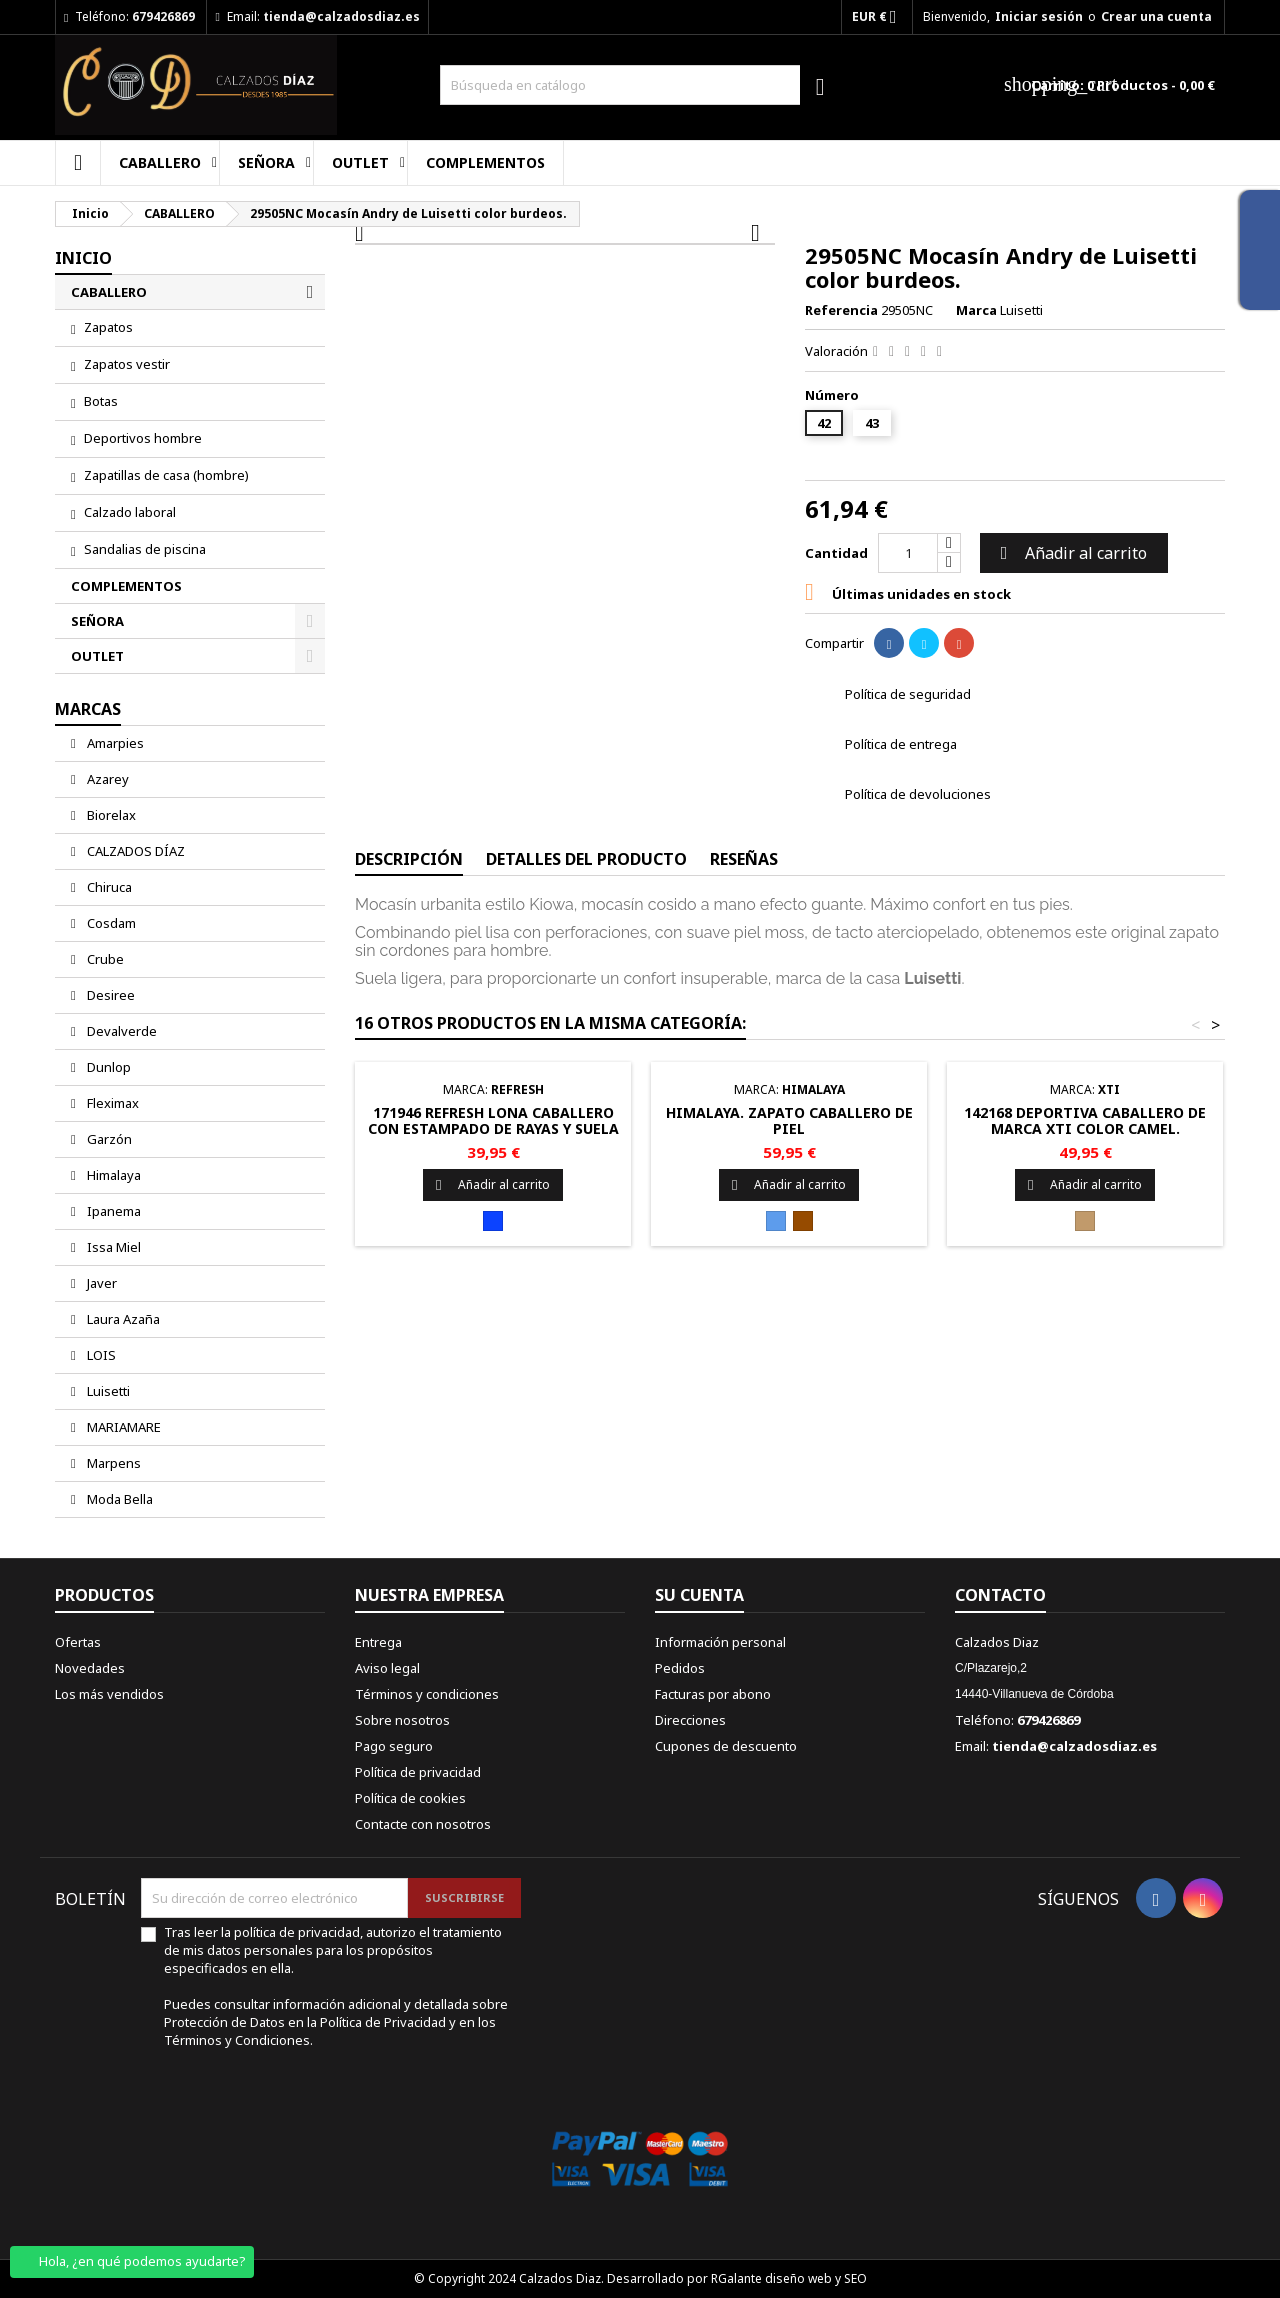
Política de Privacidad (384, 2022)
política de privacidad (297, 1932)
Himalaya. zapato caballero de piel (789, 1120)
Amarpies (114, 743)
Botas (101, 401)
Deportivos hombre (143, 438)
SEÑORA (266, 162)
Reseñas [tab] (744, 859)
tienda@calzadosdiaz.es (341, 16)
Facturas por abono (713, 1694)
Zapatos (108, 327)
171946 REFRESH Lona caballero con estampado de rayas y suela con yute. (493, 1128)
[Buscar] (640, 85)
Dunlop (107, 1067)
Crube (104, 959)
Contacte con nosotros (423, 1824)
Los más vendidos (109, 1694)
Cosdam (110, 923)
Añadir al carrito (1071, 553)
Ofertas (78, 1642)
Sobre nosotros (402, 1720)
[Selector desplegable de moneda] (880, 17)
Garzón (108, 1139)
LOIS (100, 1355)
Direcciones (690, 1720)
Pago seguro (394, 1746)
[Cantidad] (908, 553)
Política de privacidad (418, 1772)
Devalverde (120, 1031)
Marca (976, 310)
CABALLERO (160, 162)
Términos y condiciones (427, 1694)
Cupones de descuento (726, 1746)
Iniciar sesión (1039, 16)
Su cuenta (699, 1595)
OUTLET (360, 162)
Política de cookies (410, 1798)
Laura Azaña (122, 1319)
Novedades (90, 1668)
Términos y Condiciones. (238, 2040)
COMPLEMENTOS (485, 162)
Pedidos (680, 1668)
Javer (100, 1283)
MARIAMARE (122, 1427)
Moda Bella (118, 1499)
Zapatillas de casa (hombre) (166, 475)
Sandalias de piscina (145, 549)
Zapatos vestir (127, 364)
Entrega (378, 1642)
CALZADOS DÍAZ (134, 851)
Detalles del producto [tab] (586, 859)
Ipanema (112, 1211)
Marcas (88, 709)
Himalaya (112, 1175)
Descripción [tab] (409, 859)
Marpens (112, 1463)
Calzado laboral (130, 512)
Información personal (720, 1642)
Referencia (841, 310)
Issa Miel (112, 1247)
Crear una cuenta (1156, 16)
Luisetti (107, 1391)
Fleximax (111, 1103)
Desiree (109, 995)
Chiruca (108, 887)
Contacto (1000, 1595)
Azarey (106, 779)
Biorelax (110, 815)
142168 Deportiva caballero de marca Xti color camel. (1085, 1120)
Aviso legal (387, 1668)
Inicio (83, 258)
